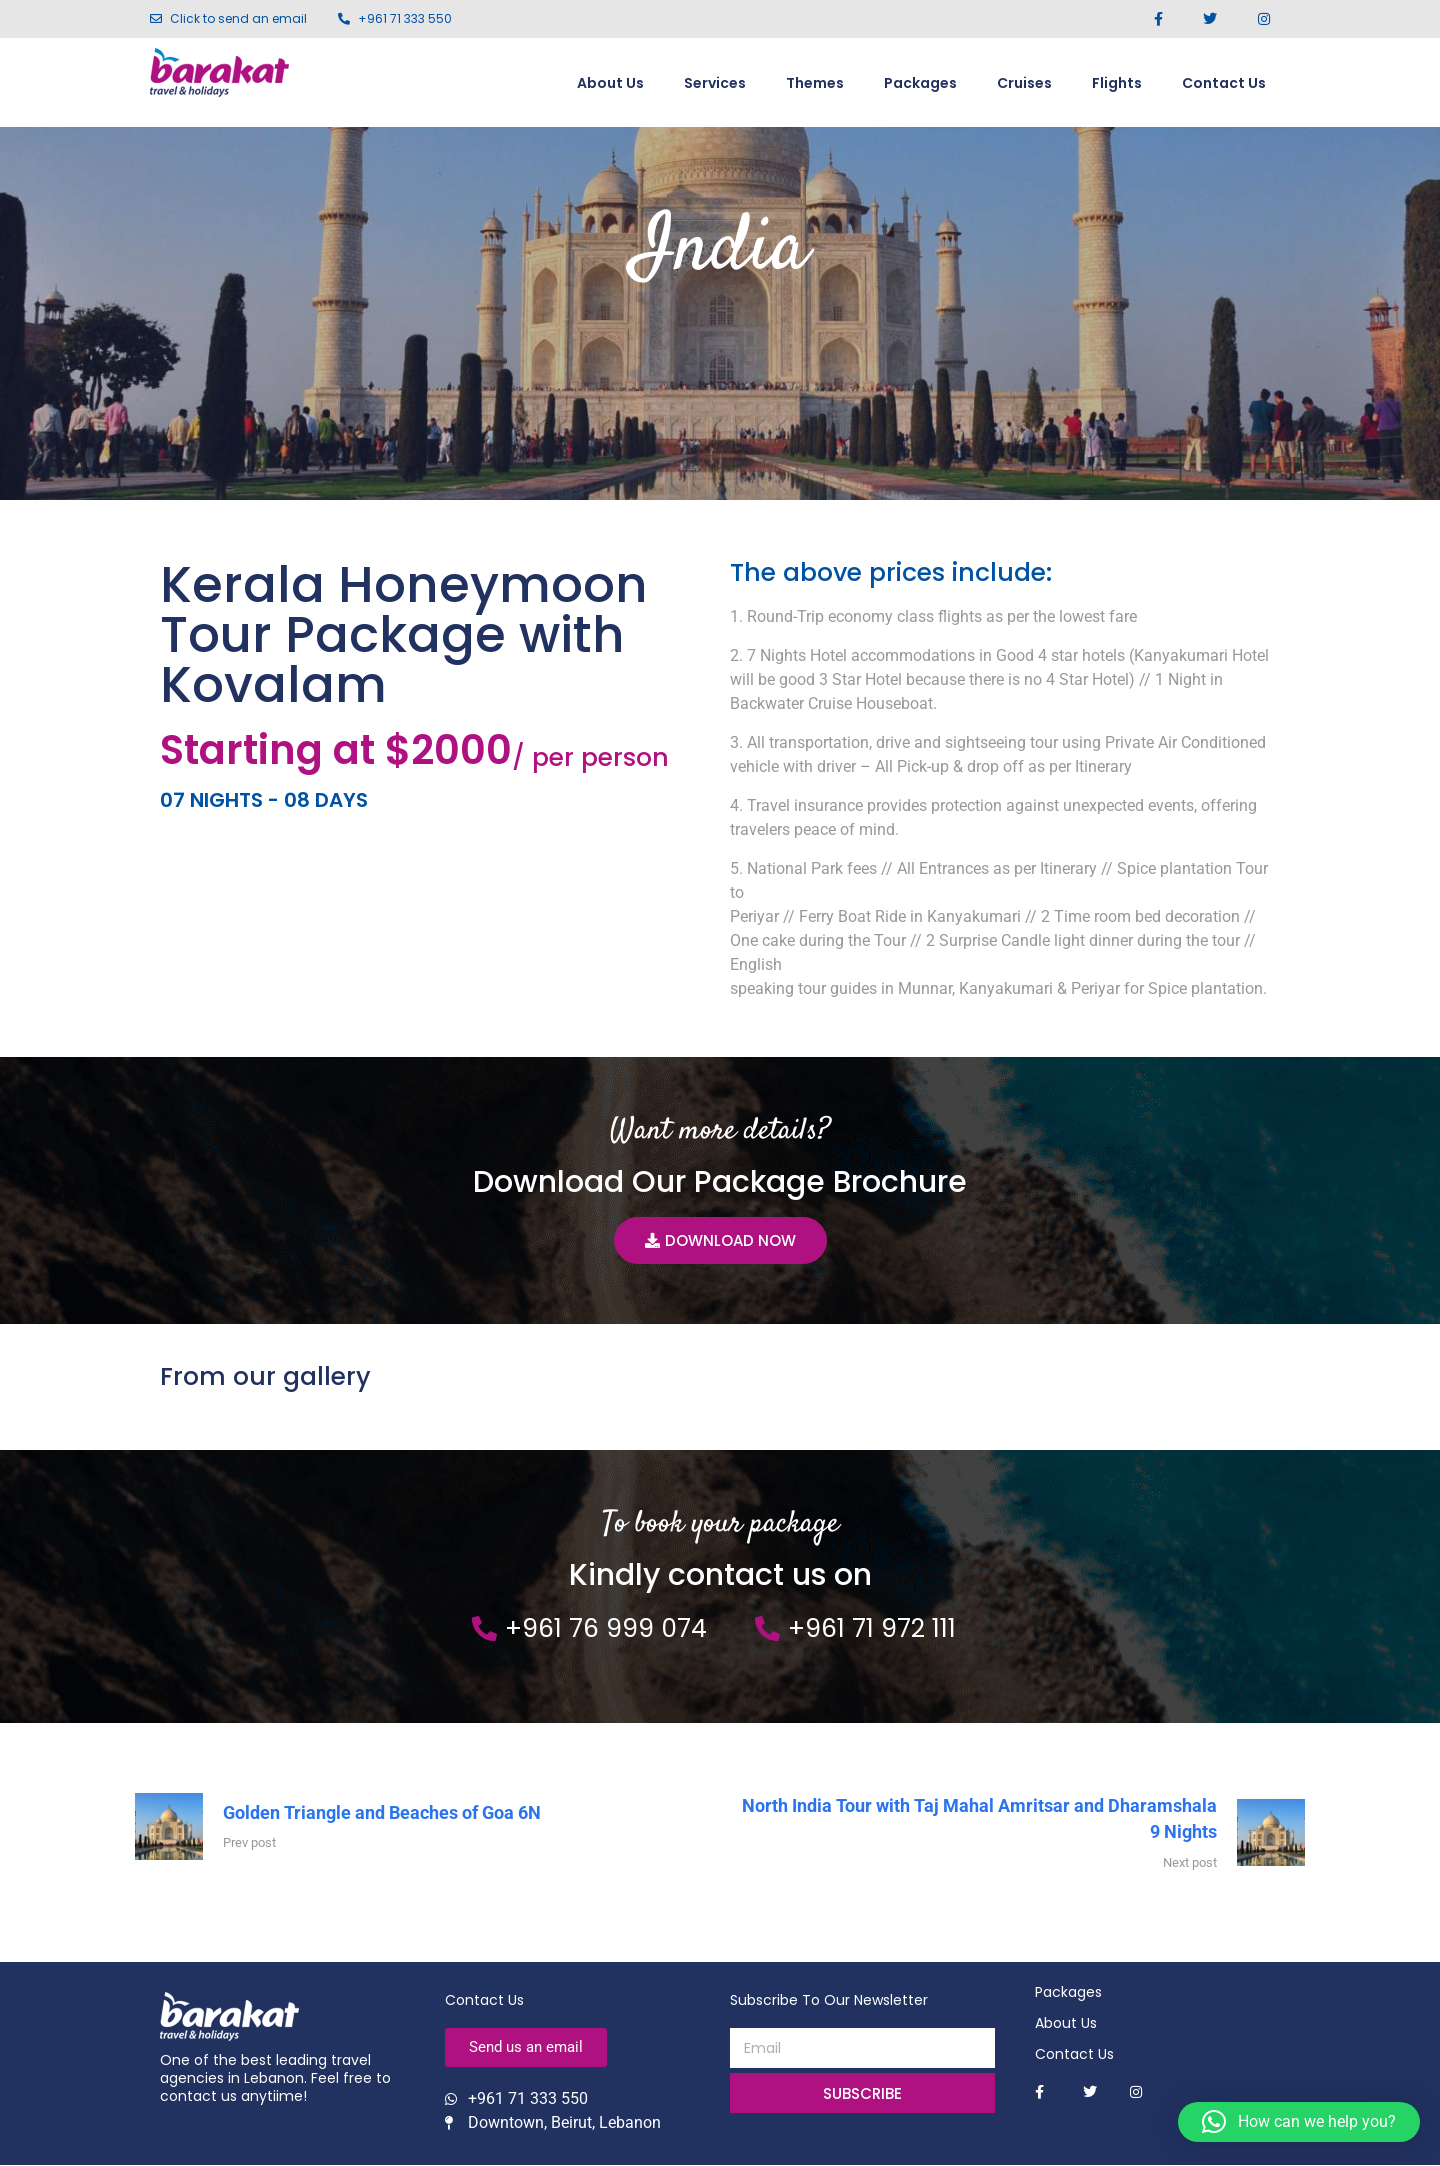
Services (715, 83)
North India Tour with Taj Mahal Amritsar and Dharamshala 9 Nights (979, 1820)
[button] (1299, 2122)
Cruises (1024, 83)
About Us (610, 83)
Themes (815, 83)
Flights (1117, 83)
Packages (920, 83)
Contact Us (1224, 83)
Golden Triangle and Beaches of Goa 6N (382, 1813)
